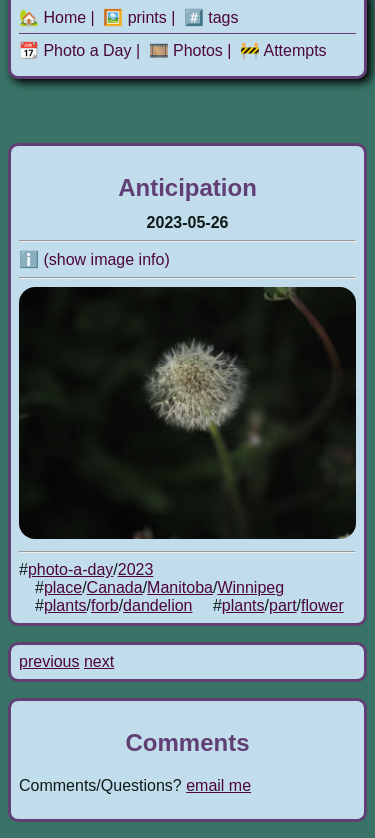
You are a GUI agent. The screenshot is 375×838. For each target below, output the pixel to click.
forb (105, 605)
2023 (136, 569)
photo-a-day (70, 569)
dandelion (157, 605)
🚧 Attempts (283, 50)
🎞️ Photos (186, 50)
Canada (115, 587)
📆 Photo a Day (75, 50)
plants (65, 605)
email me (218, 785)
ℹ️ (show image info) (94, 259)
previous (49, 661)
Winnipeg (250, 587)
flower (322, 605)
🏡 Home (52, 17)
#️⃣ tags (211, 17)
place (63, 587)
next (99, 661)
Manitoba (180, 587)
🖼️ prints (135, 17)
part (283, 605)
